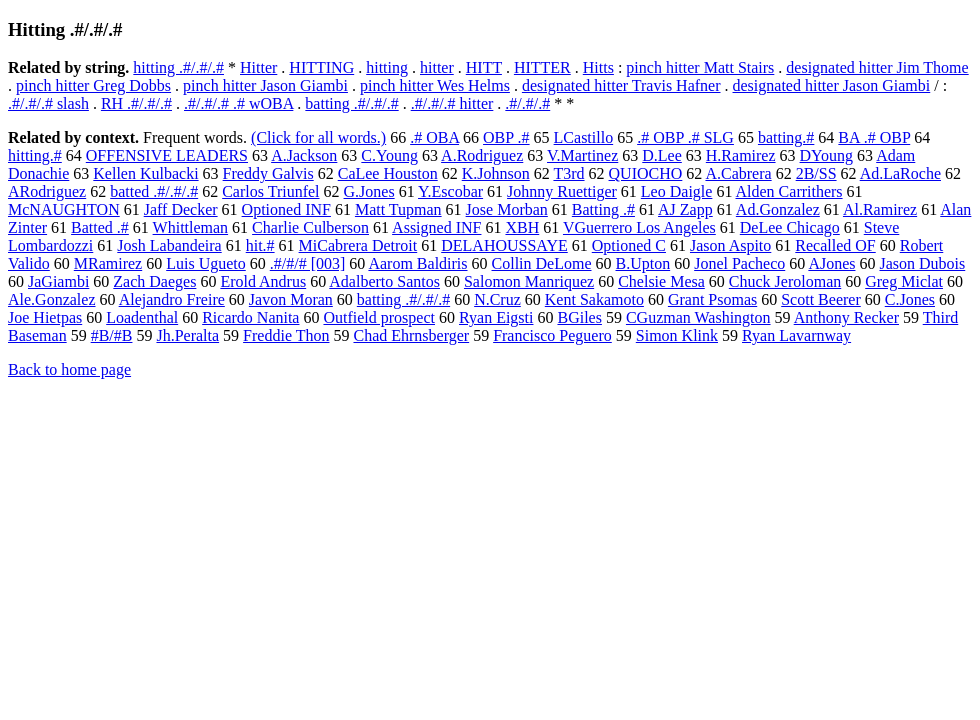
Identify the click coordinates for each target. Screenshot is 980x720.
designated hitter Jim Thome (877, 67)
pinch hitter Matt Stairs (700, 67)
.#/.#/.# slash (48, 103)
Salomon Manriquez (529, 281)
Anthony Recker (846, 317)
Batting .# (603, 209)
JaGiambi (58, 281)
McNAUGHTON (64, 209)
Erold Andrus (263, 281)
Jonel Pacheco (739, 263)
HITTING (321, 67)
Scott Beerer (821, 299)
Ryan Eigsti (496, 317)
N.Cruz (497, 299)
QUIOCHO (646, 173)
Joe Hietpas (45, 317)
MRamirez (108, 263)
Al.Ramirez (880, 209)
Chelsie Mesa (661, 281)
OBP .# (506, 137)
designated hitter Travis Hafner (621, 85)
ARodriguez (47, 191)
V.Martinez (582, 155)
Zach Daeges (154, 281)
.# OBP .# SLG (685, 137)
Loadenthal (142, 317)
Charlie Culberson (310, 227)
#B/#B (112, 335)
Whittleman (191, 227)
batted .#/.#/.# (154, 191)
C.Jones (910, 299)
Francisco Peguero (552, 335)
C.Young (389, 155)
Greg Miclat (904, 281)
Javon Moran (291, 299)
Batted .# (100, 227)
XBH (522, 227)
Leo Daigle (677, 191)
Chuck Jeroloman (785, 281)
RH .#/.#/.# (136, 103)
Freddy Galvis (268, 173)
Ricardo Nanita (250, 317)
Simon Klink (677, 335)
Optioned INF (286, 209)
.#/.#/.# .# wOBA (238, 103)
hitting (387, 67)
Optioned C (629, 245)
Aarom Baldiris (417, 263)
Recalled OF (835, 245)
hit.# (260, 245)
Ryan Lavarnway (796, 335)
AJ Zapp (685, 209)
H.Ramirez (741, 155)
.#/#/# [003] (308, 263)
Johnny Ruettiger (562, 191)
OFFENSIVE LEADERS (167, 155)
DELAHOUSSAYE (504, 245)
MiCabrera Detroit (358, 245)
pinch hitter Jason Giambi (265, 85)
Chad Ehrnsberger (411, 335)
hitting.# (35, 155)
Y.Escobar (450, 191)
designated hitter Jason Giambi (832, 85)
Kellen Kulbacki (145, 173)
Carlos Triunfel (270, 191)
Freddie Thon (286, 335)
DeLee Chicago (790, 227)
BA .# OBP (874, 137)
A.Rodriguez (482, 155)
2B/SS (816, 173)
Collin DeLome (542, 263)
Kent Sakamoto (594, 299)
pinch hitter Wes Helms (435, 85)
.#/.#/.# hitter (452, 103)
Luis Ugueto (206, 263)
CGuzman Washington (698, 317)
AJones (831, 263)
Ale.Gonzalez (52, 299)
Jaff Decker (181, 209)
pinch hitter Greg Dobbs (93, 85)
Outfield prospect (379, 317)
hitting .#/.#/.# (178, 67)
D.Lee (662, 155)
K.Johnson (496, 173)
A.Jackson (304, 155)
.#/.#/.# (527, 103)
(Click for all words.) (318, 137)
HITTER (542, 67)
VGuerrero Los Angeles (639, 227)
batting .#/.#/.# (351, 103)
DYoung (827, 155)
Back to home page (69, 369)
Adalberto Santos (384, 281)
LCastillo (584, 137)
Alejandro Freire (172, 299)
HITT (484, 67)
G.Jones (369, 191)
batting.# (786, 137)
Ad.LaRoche (900, 173)
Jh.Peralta (187, 335)
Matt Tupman (398, 209)
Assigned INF (436, 227)
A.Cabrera (738, 173)
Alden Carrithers (789, 191)
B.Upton (643, 263)
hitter (437, 67)
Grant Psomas (712, 299)
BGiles (579, 317)
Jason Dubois (922, 263)
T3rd (568, 173)
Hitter (258, 67)
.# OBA (434, 137)
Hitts (598, 67)
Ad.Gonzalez (778, 209)
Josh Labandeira (169, 245)
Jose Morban (507, 209)
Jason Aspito (730, 245)
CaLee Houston (388, 173)
